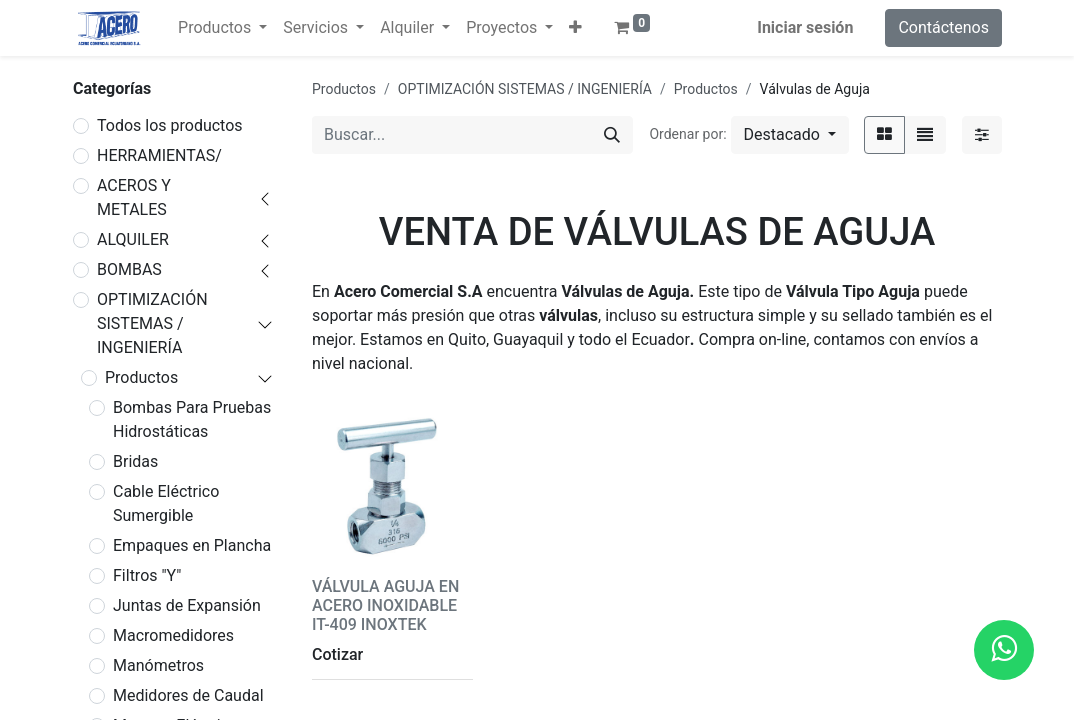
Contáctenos (943, 27)
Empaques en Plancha (192, 545)
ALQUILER (133, 239)
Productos (141, 377)
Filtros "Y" (147, 575)
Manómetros (158, 665)
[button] (575, 28)
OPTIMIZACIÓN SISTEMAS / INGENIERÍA (152, 323)
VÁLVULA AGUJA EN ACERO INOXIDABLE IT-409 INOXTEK (385, 605)
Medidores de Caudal (188, 695)
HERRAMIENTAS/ (159, 155)
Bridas (135, 461)
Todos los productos (170, 125)
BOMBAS (129, 269)
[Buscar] (612, 135)
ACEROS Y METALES (134, 197)
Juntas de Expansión (187, 605)
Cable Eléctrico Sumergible (166, 503)
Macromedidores (173, 635)
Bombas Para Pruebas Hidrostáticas (192, 419)
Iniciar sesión (805, 27)
